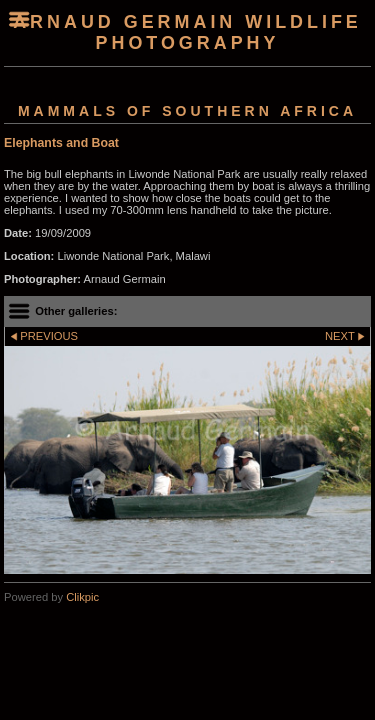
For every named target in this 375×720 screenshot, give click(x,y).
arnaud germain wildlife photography (187, 32)
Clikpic (82, 597)
